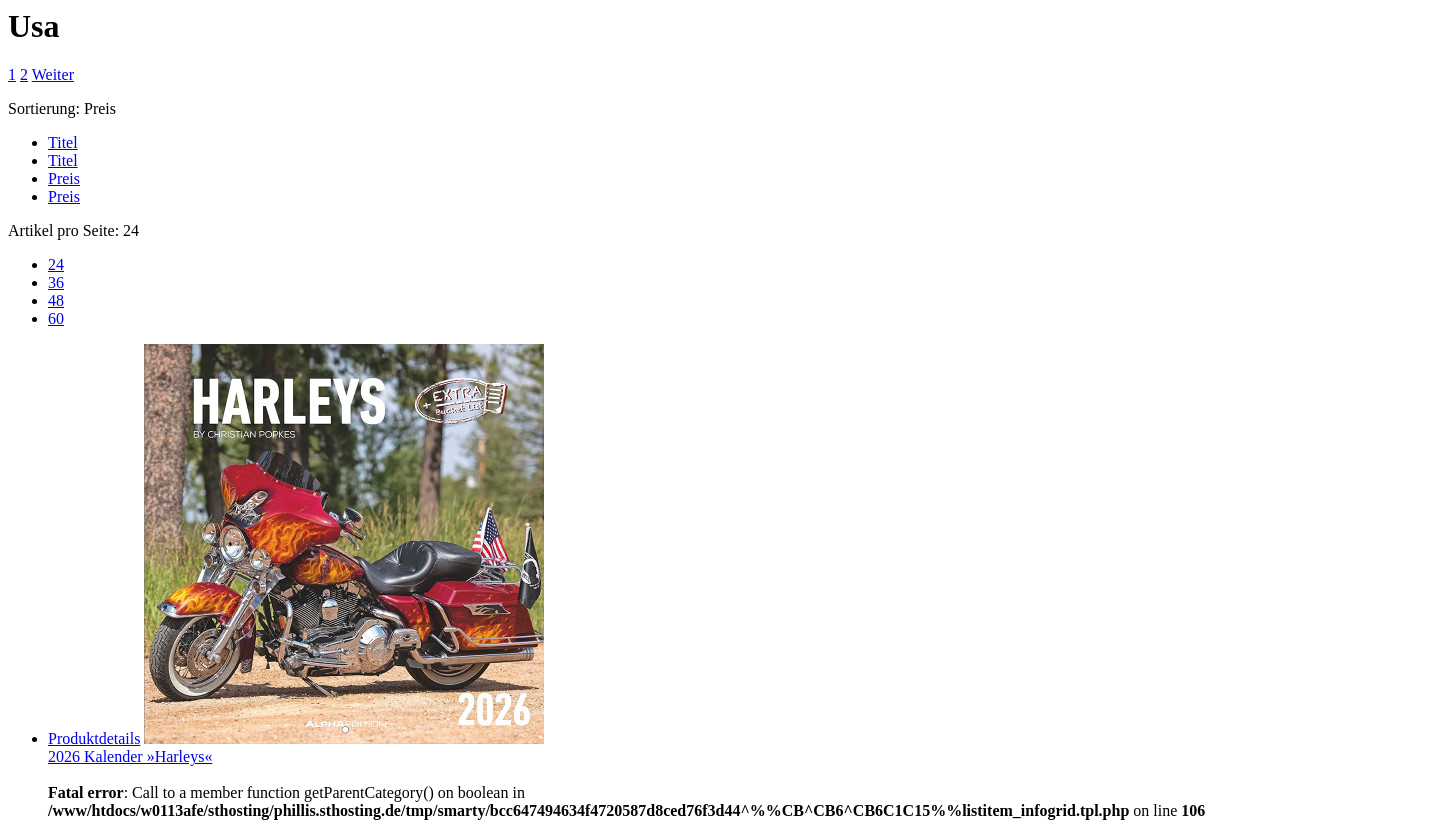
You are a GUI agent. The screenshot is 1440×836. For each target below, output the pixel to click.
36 (56, 282)
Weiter (53, 74)
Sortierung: (44, 108)
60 (56, 318)
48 (56, 300)
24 (56, 264)
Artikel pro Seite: (63, 230)
